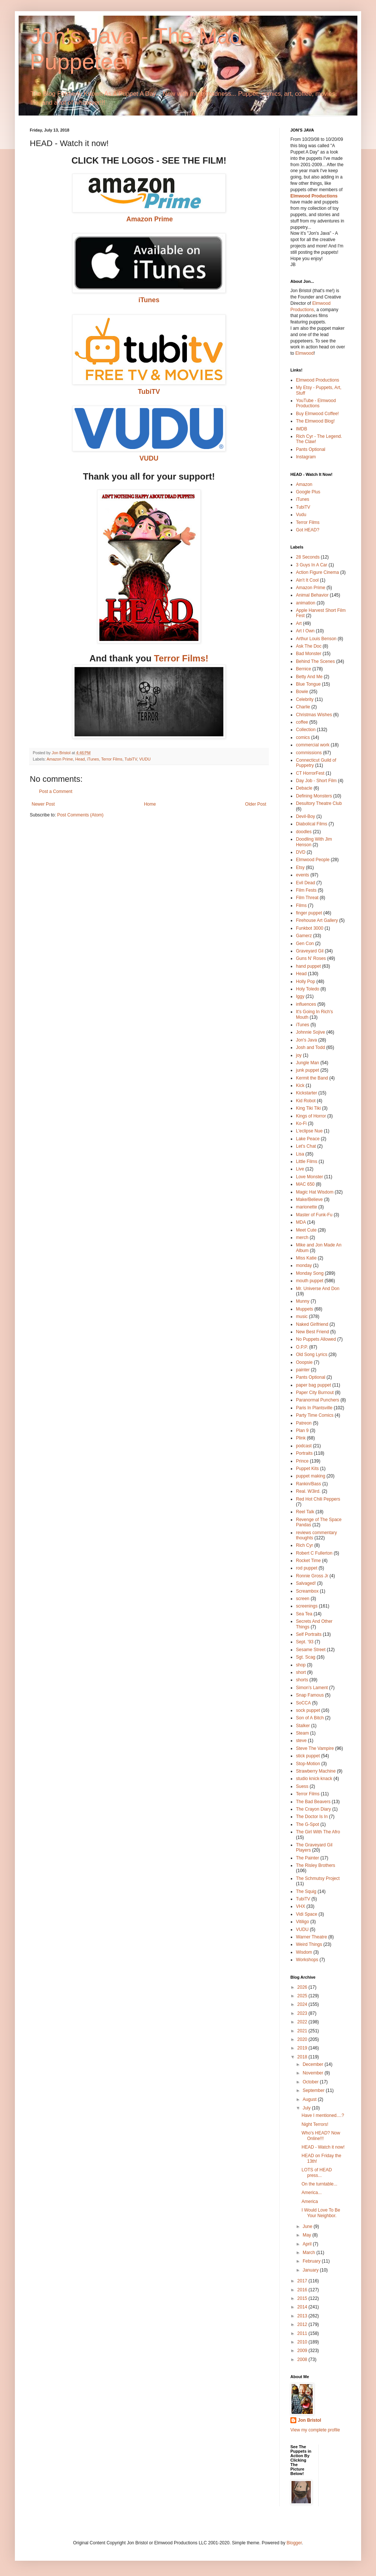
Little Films (306, 1161)
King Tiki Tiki (308, 1108)
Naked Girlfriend (312, 1324)
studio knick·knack (314, 1778)
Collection (306, 729)
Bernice (303, 668)
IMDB (301, 429)
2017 (303, 2280)
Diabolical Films (311, 823)
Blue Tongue (308, 684)
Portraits (304, 1453)
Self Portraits (309, 1634)
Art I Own (305, 630)
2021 (303, 2030)
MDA (301, 1222)
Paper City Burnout (315, 1392)
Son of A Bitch (310, 1717)
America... (312, 2192)
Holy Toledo (307, 989)
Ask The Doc (308, 646)
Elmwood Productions (314, 196)
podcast (304, 1445)
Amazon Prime (60, 759)
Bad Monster (308, 653)
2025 (303, 1995)
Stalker (303, 1725)
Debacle (304, 788)
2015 (303, 2298)
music (302, 1316)
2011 (303, 2333)
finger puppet (309, 913)
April (308, 2244)
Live (300, 1169)
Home (150, 804)
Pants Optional (310, 449)
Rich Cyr (304, 1545)
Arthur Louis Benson (316, 638)
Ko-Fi (301, 1123)
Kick (300, 1085)
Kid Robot (306, 1100)
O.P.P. (302, 1347)
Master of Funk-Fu (314, 1214)
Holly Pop (305, 981)
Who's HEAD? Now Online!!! (321, 2135)
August (310, 2099)
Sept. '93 (304, 1641)
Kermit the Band (312, 1078)
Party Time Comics (315, 1415)
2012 (303, 2324)
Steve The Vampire (315, 1748)
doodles (304, 831)
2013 (303, 2316)
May (307, 2235)
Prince (302, 1461)
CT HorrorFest (310, 773)
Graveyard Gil (310, 951)
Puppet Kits (307, 1468)
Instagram (306, 456)
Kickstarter (306, 1093)
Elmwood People (312, 859)
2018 (303, 2057)
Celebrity (304, 699)
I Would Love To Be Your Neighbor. (321, 2212)
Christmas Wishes (314, 714)
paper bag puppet (313, 1385)
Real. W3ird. (308, 1491)
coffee (302, 722)
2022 (303, 2022)
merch (302, 1237)
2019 (303, 2048)
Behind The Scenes (315, 661)
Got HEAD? (307, 529)
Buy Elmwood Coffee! (317, 413)
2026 (303, 1987)
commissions (309, 752)
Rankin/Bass (308, 1483)
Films (301, 905)
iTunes (149, 300)
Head (80, 759)
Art (299, 623)
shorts (302, 1679)
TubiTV (149, 391)
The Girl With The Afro (318, 1831)
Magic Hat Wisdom (315, 1192)
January (311, 2270)
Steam (302, 1733)
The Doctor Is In (312, 1816)
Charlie (303, 706)
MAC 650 (305, 1184)
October (311, 2081)
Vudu (301, 514)
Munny (302, 1301)
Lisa (300, 1154)
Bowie (302, 691)
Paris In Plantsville (314, 1407)
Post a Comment (55, 791)
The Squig (306, 1891)
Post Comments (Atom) (80, 815)
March (309, 2252)
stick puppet (308, 1755)
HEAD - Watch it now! (323, 2147)
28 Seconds (307, 557)
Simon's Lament (312, 1687)
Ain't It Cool (307, 580)
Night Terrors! (315, 2124)
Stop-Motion (308, 1763)
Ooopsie (304, 1362)
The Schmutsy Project (318, 1878)
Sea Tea (304, 1613)
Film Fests (306, 890)
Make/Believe (309, 1199)
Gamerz (304, 935)
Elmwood (304, 353)
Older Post (255, 804)
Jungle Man (307, 1062)
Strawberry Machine (316, 1771)
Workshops (307, 1959)
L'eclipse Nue (309, 1131)
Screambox (307, 1591)
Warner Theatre (311, 1937)
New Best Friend (312, 1331)
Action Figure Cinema (317, 572)
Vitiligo (302, 1921)
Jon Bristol (309, 2420)
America (310, 2201)
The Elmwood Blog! (315, 421)
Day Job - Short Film (316, 780)
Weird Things (309, 1944)
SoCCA (303, 1703)
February (312, 2261)
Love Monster (309, 1176)
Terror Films (111, 759)
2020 (303, 2039)
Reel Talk (305, 1511)
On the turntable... (319, 2184)
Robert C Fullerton (314, 1553)
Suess (302, 1786)
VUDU (145, 759)
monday (304, 1265)
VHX (300, 1906)
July (307, 2108)
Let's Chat (306, 1146)
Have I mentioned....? (323, 2115)
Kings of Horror (311, 1116)
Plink (301, 1438)
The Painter (307, 1858)
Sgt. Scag (305, 1657)
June (308, 2226)
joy (299, 1055)
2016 (303, 2289)
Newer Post (43, 804)
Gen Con (305, 943)
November (314, 2073)
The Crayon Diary (313, 1809)
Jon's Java (306, 1040)
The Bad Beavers (313, 1801)
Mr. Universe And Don (318, 1288)
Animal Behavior (312, 595)
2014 (303, 2307)
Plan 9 (302, 1430)
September (314, 2090)
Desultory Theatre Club (319, 803)
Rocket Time (308, 1560)
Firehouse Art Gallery (317, 920)
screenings (307, 1606)
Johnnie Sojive (310, 1032)
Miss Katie (306, 1258)
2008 (303, 2359)
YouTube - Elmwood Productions (316, 403)
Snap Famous (310, 1695)
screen (302, 1598)
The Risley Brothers (315, 1865)
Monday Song (310, 1273)
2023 (303, 2013)
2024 (303, 2004)
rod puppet (306, 1568)
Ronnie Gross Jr (312, 1575)
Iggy (300, 996)
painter (303, 1369)
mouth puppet (309, 1280)
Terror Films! (181, 658)
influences (306, 1004)
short (301, 1672)
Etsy (300, 867)
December (314, 2064)
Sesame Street (310, 1649)
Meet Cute (306, 1230)
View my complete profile (315, 2430)
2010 (303, 2342)
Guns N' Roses (311, 958)
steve (301, 1740)
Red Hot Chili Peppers (318, 1499)
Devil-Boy (305, 816)
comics (303, 737)
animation (305, 603)
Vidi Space (306, 1914)
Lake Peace (307, 1138)
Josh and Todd (310, 1047)
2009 (303, 2350)
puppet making (310, 1476)
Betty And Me (309, 676)
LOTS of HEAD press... (317, 2172)
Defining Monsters (314, 796)
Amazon (304, 484)
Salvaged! (306, 1583)
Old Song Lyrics (311, 1354)
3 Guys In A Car (311, 565)
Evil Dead (305, 882)
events (302, 875)
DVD (300, 852)
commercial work (312, 744)
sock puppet (308, 1710)
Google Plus (308, 491)
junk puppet (307, 1070)
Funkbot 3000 (309, 928)
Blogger (294, 2542)
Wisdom (304, 1952)
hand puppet (308, 966)
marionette (306, 1207)
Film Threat (307, 897)
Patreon (304, 1423)
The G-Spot (307, 1824)
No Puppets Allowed (316, 1339)
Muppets (304, 1309)
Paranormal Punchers (317, 1400)
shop (301, 1665)
